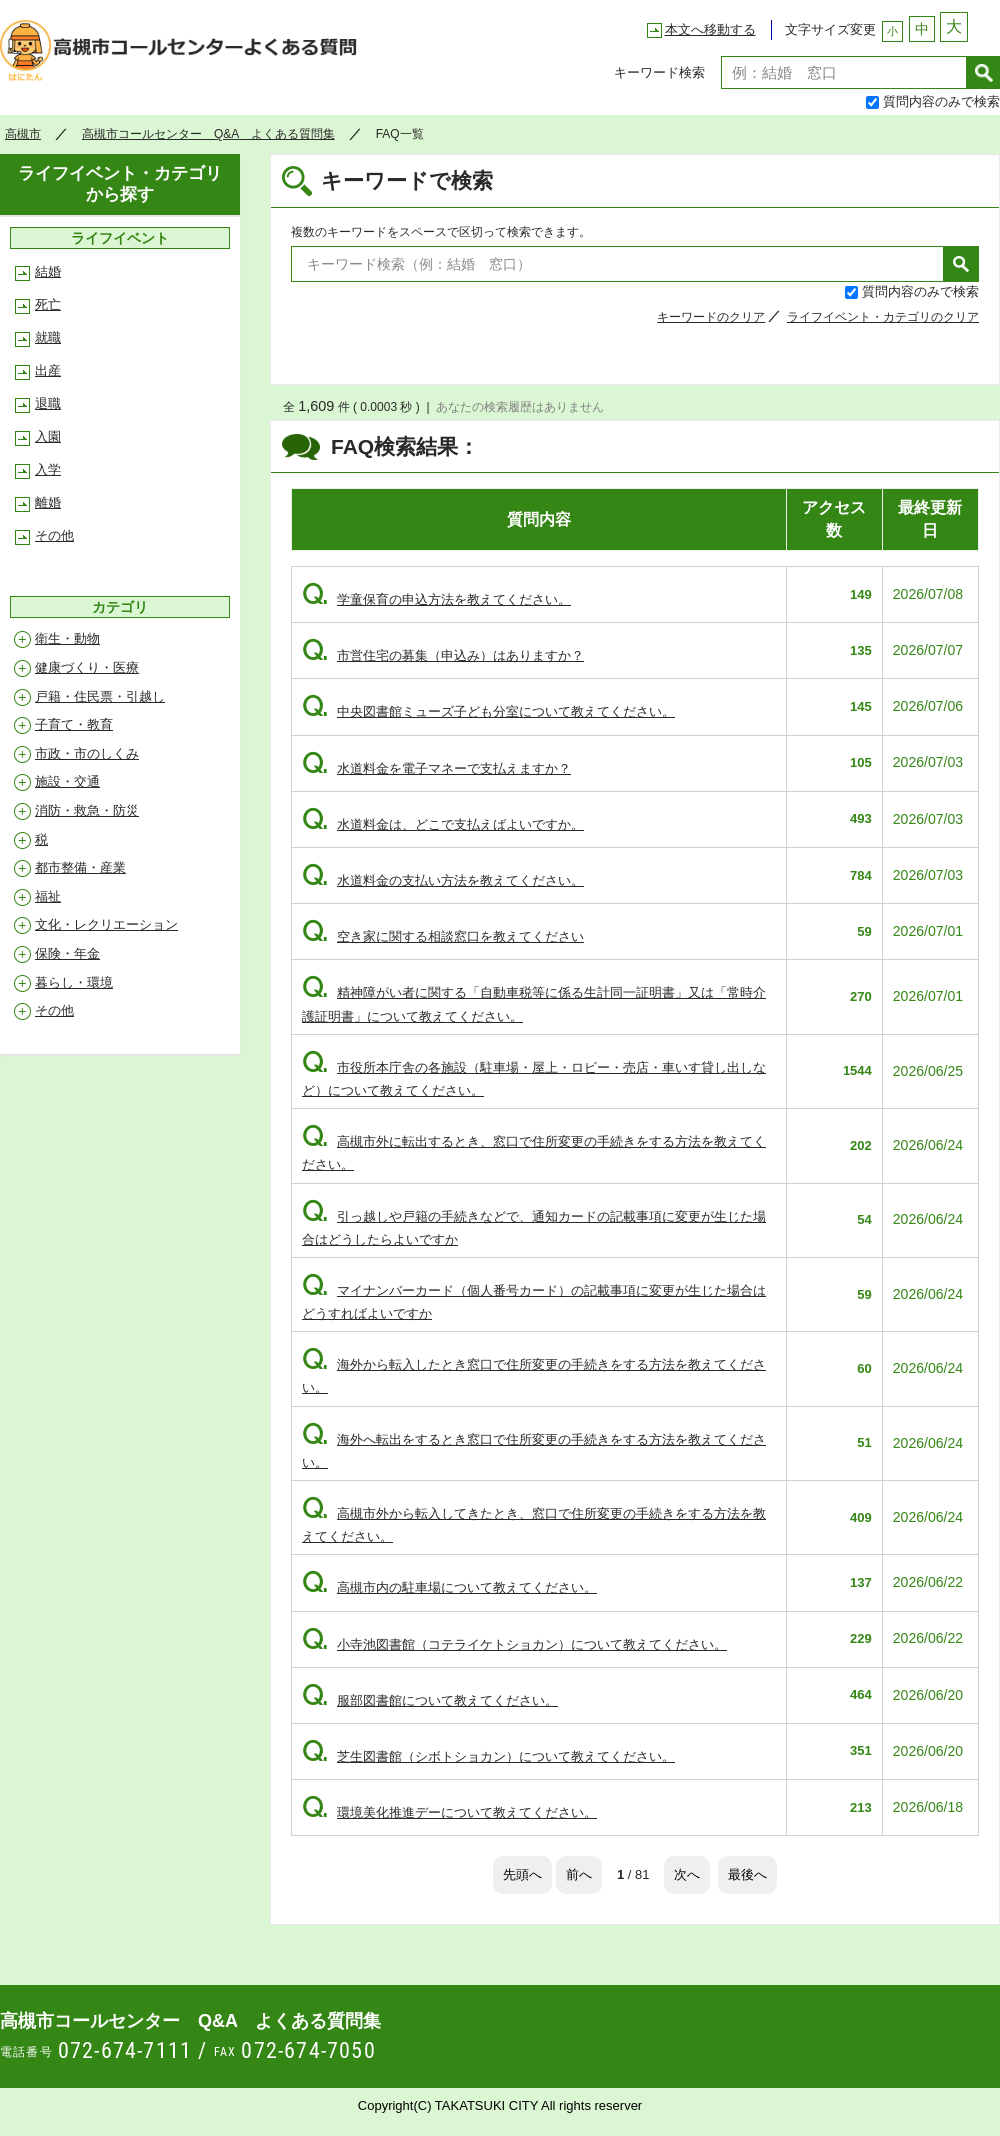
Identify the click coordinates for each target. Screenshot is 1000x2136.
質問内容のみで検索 (941, 101)
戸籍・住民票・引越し (100, 696)
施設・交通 (67, 781)
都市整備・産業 (80, 867)
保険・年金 (67, 953)
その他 (54, 535)
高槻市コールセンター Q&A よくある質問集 (184, 56)
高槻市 (23, 134)
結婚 (48, 271)
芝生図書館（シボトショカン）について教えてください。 (488, 1756)
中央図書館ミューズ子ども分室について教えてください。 (488, 711)
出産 (48, 370)
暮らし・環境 (74, 982)
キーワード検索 (659, 72)
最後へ (747, 1874)
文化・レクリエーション (106, 924)
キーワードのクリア (711, 317)
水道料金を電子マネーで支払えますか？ (436, 768)
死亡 (48, 304)
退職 (48, 403)
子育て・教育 (74, 724)
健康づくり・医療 (87, 667)
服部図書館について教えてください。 (430, 1700)
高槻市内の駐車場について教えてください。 (449, 1587)
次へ (687, 1874)
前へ (579, 1874)
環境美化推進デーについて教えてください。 (449, 1812)
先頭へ (522, 1874)
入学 (48, 469)
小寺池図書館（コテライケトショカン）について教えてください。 (514, 1644)
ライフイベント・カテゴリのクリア (883, 317)
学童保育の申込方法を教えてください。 (436, 599)
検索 (983, 72)
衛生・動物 (67, 638)
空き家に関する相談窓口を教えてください (443, 936)
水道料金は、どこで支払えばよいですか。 (443, 824)
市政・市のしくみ (87, 753)
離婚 (48, 502)
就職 (48, 337)
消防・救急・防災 (87, 810)
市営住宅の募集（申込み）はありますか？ (443, 655)
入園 (48, 436)
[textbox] (844, 72)
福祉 (48, 896)
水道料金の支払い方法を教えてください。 (443, 880)
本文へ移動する (710, 29)
